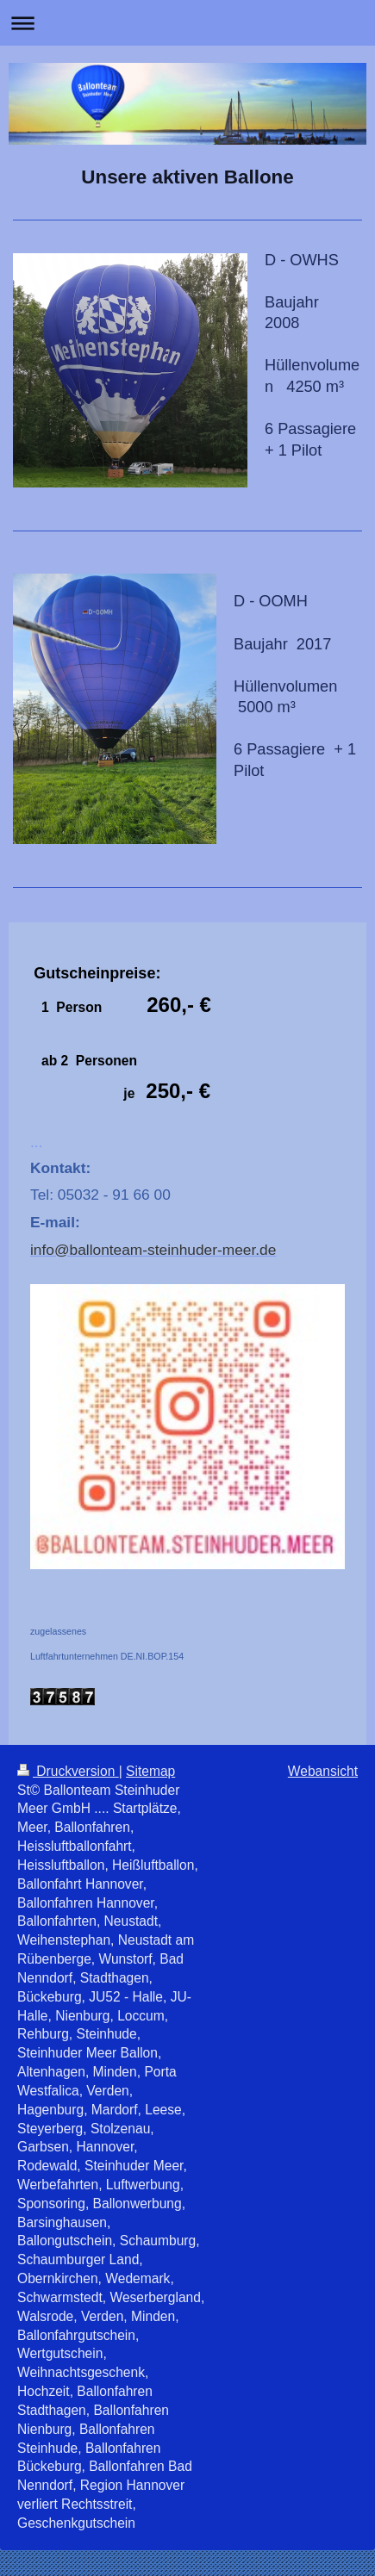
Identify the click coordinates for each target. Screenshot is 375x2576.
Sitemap (150, 1771)
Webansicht (323, 1771)
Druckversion (68, 1771)
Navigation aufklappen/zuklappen (187, 22)
